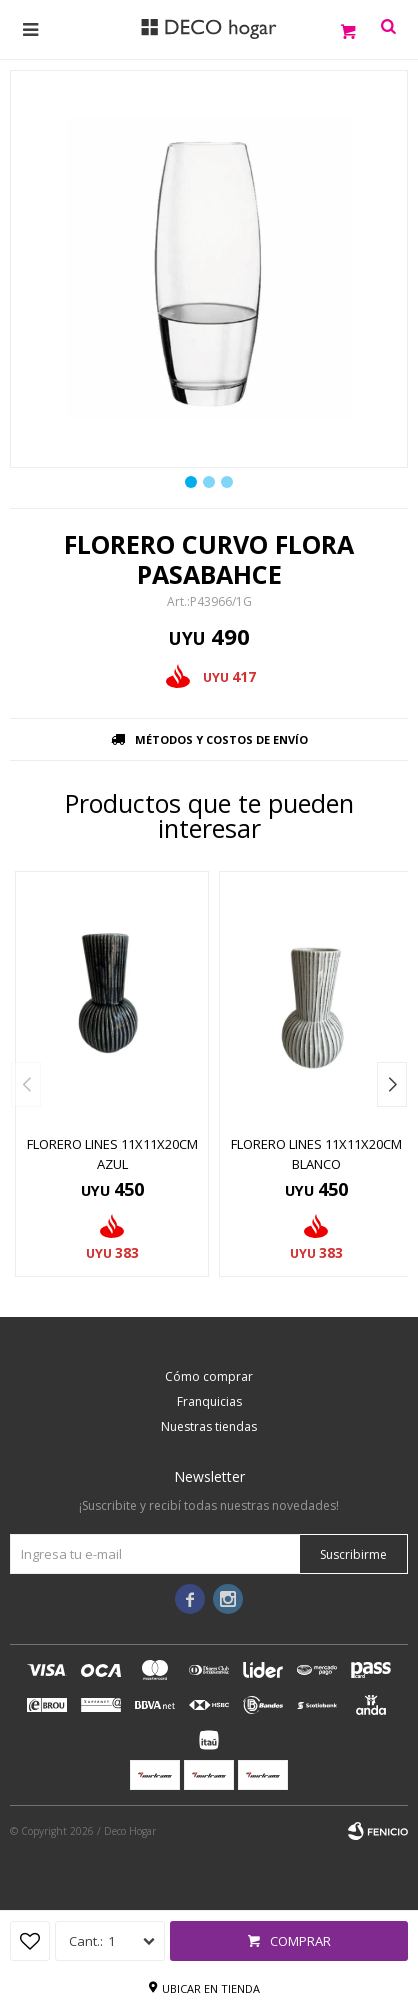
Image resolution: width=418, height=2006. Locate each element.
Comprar (300, 1941)
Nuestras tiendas (209, 1426)
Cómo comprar (209, 1376)
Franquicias (209, 1401)
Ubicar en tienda (211, 1988)
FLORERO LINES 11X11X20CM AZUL (112, 1154)
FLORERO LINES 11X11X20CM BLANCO (316, 1154)
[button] (392, 1084)
